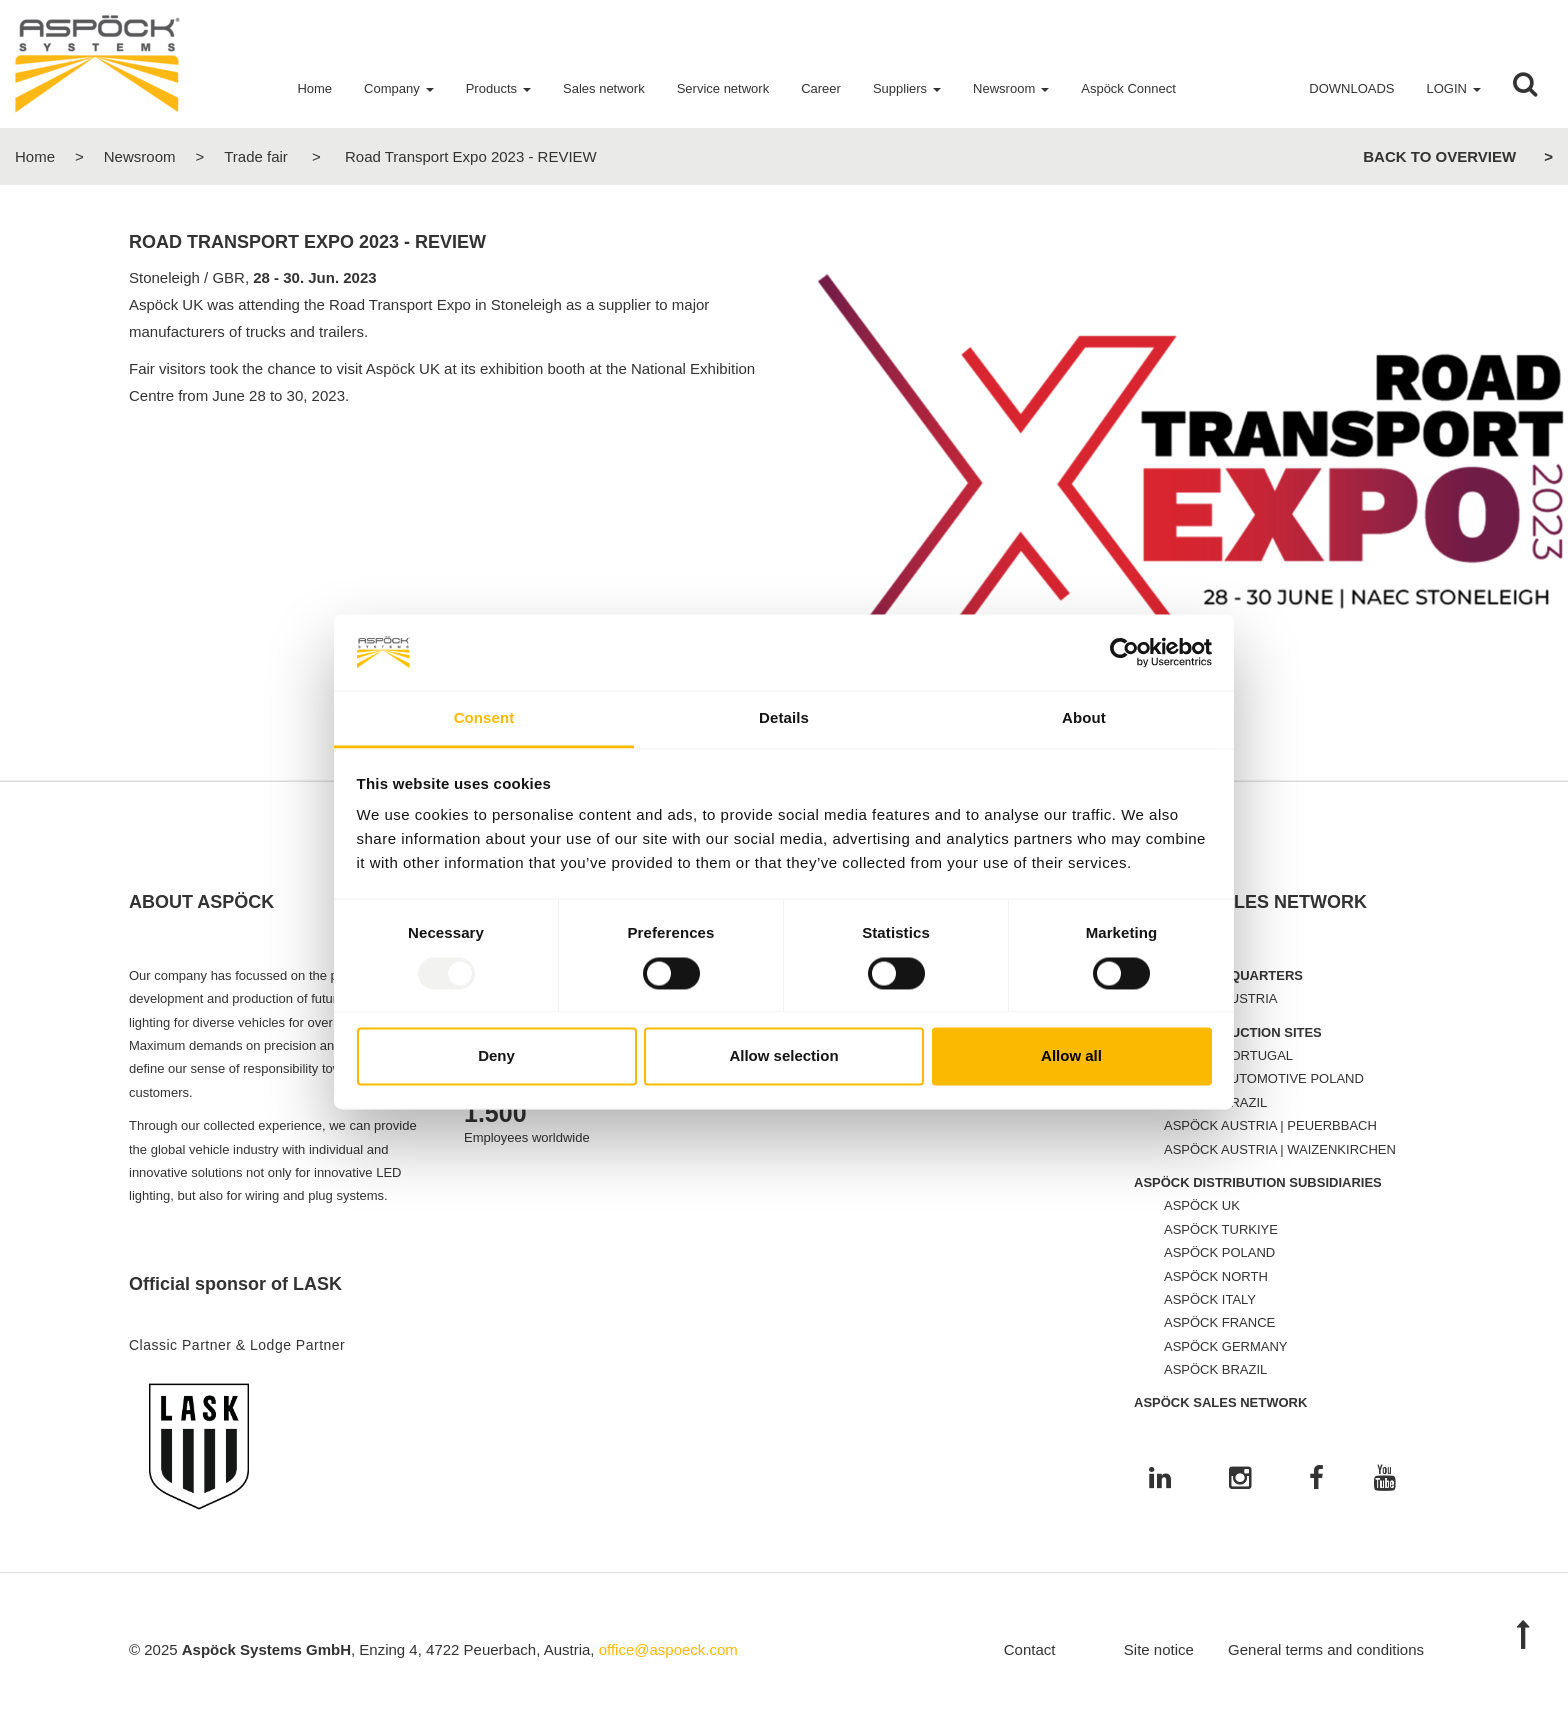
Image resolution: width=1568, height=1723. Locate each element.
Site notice (1159, 1649)
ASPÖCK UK (1202, 1205)
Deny (496, 1056)
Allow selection (783, 1056)
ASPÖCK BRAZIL (1215, 1369)
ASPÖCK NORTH (1216, 1276)
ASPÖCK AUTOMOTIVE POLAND (1264, 1078)
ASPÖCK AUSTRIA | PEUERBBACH (1270, 1125)
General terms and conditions (1326, 1649)
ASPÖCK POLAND (1219, 1252)
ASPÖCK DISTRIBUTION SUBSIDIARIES (1258, 1182)
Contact (1030, 1649)
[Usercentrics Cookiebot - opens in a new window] (1124, 652)
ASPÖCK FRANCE (1219, 1322)
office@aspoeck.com (668, 1649)
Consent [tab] (484, 718)
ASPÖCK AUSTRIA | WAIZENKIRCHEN (1280, 1149)
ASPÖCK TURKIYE (1221, 1229)
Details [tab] (784, 718)
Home (35, 156)
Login (1446, 88)
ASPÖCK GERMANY (1226, 1346)
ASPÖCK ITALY (1210, 1299)
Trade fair (256, 156)
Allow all (1071, 1056)
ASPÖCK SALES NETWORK (1220, 1402)
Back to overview (1439, 156)
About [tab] (1084, 718)
